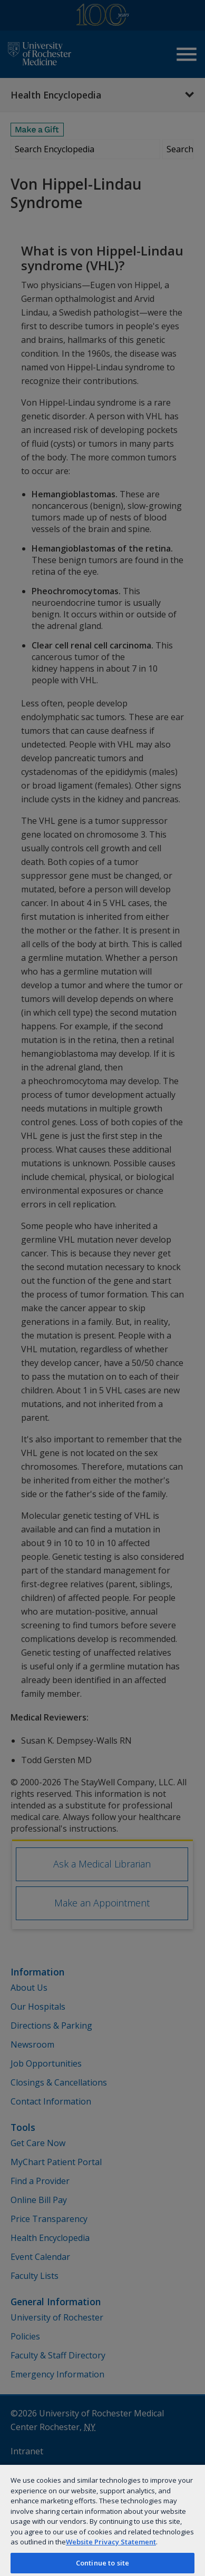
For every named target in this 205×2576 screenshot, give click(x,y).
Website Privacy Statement (111, 2541)
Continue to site (102, 2563)
